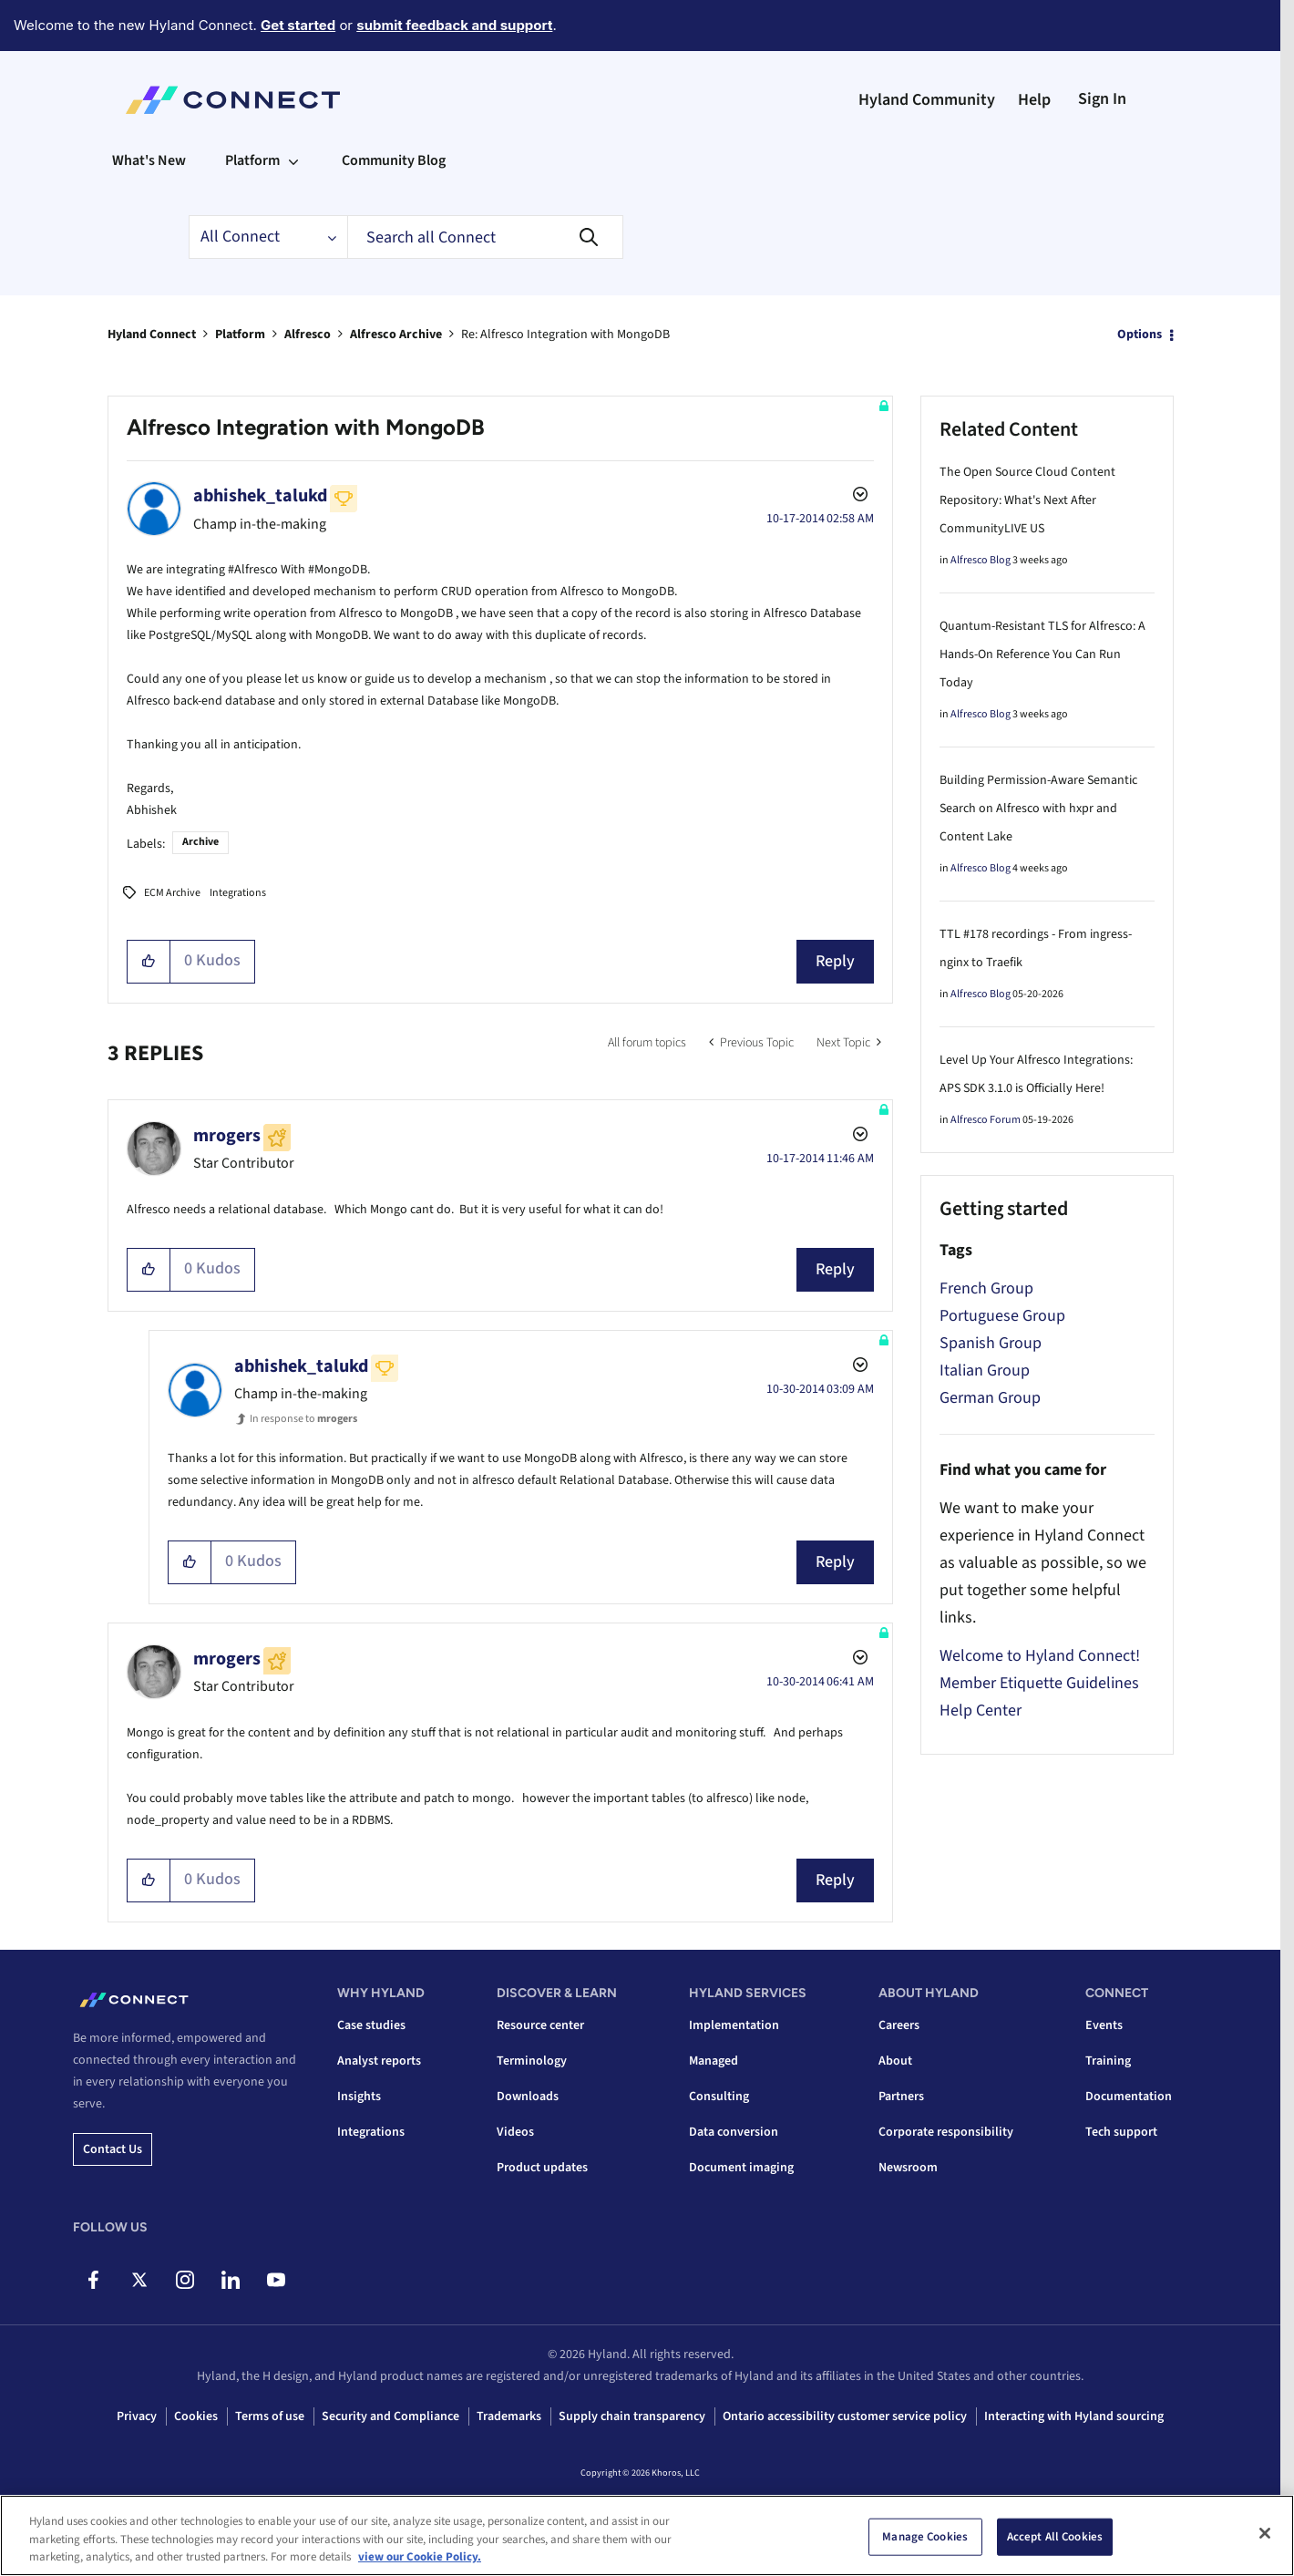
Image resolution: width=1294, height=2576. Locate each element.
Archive (200, 842)
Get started (298, 25)
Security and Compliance (390, 2416)
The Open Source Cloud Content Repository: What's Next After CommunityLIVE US (1027, 500)
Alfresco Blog (980, 560)
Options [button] (1139, 334)
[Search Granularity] (268, 237)
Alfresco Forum (985, 1120)
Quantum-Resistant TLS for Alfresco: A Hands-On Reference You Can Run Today (1042, 654)
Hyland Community (926, 99)
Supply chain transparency (632, 2416)
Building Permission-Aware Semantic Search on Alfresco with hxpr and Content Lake (1038, 808)
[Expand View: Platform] (293, 160)
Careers (898, 2025)
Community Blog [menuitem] (394, 160)
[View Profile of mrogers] (227, 1136)
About (895, 2061)
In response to (303, 1419)
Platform (240, 334)
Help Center (981, 1710)
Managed (713, 2061)
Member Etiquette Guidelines (1039, 1683)
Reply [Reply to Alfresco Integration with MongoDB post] (835, 961)
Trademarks (509, 2416)
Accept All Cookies (1055, 2539)
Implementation (734, 2025)
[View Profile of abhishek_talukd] (260, 496)
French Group (986, 1288)
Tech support (1121, 2132)
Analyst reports (379, 2061)
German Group (990, 1397)
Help (1034, 99)
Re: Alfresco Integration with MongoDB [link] (565, 334)
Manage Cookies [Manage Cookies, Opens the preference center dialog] (925, 2539)
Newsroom (908, 2168)
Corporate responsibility (945, 2132)
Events (1104, 2025)
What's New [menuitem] (149, 160)
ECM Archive (172, 893)
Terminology (532, 2061)
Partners (901, 2096)
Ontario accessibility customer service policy (845, 2416)
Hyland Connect (152, 334)
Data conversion (733, 2132)
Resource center (540, 2025)
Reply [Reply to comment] (835, 1269)
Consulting (719, 2096)
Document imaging (741, 2168)
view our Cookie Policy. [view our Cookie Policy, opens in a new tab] (419, 2560)
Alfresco (307, 334)
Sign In (1102, 99)
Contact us (112, 2149)
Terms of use (269, 2416)
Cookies (196, 2416)
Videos (515, 2132)
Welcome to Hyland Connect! (1040, 1655)
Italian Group (985, 1370)
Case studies (371, 2025)
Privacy (137, 2416)
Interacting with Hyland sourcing (1074, 2416)
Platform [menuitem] (252, 160)
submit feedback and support (454, 25)
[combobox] (485, 237)
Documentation (1128, 2096)
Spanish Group (991, 1343)
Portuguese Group (1002, 1315)
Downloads (528, 2096)
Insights (359, 2096)
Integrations (238, 893)
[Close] (1265, 2536)
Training (1108, 2061)
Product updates (542, 2168)
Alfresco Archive (396, 334)
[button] (149, 962)
